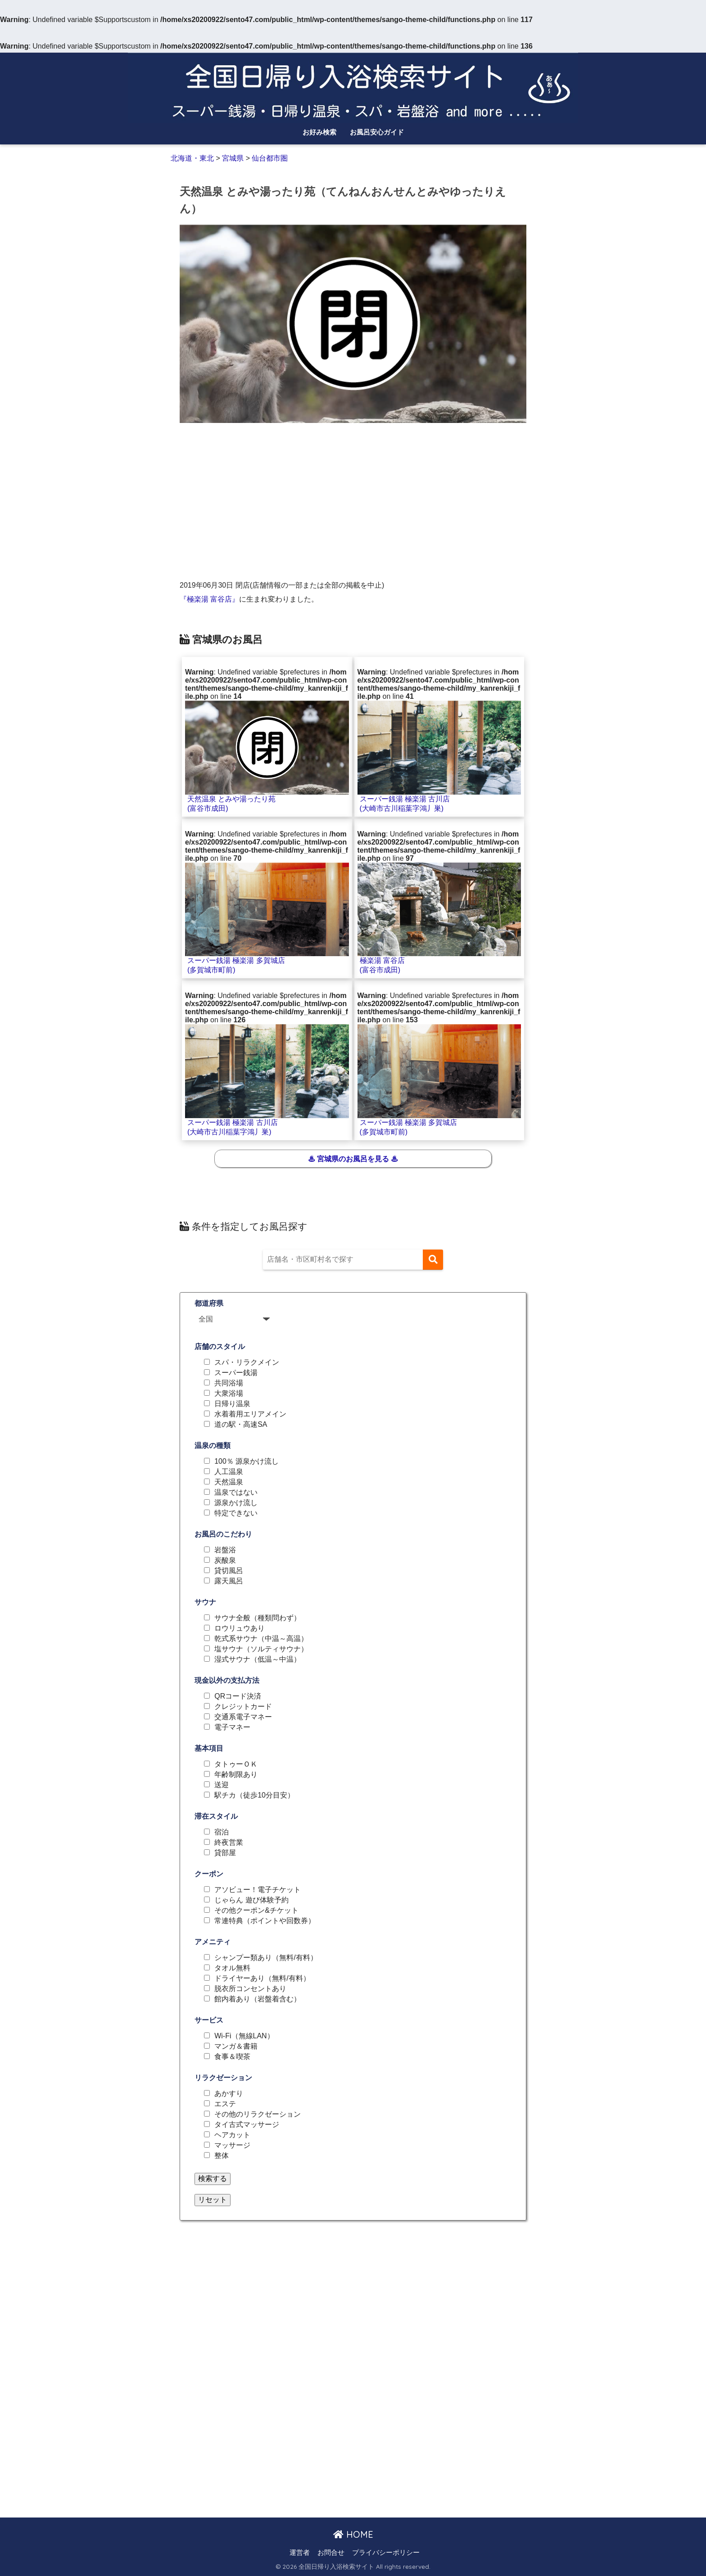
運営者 (300, 2552)
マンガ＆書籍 (236, 2046)
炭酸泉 (225, 1560)
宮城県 (233, 158)
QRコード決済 (237, 1696)
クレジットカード (243, 1706)
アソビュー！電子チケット (257, 1890)
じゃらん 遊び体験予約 (251, 1900)
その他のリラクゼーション (257, 2114)
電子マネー (232, 1727)
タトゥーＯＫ (236, 1764)
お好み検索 (319, 132)
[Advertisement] (353, 495)
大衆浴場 (228, 1393)
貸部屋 (225, 1853)
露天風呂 (228, 1581)
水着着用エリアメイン (250, 1414)
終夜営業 (228, 1842)
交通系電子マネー (243, 1717)
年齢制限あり (236, 1774)
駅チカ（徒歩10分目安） (254, 1795)
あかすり (228, 2093)
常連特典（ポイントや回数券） (264, 1921)
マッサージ (232, 2145)
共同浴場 (228, 1383)
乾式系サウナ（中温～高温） (261, 1639)
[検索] (433, 1260)
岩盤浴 (225, 1550)
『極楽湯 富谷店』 (209, 599)
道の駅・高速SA (240, 1424)
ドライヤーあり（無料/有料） (262, 1978)
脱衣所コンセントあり (250, 1989)
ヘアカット (232, 2135)
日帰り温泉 (232, 1404)
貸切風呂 (228, 1571)
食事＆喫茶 (232, 2057)
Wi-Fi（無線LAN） (244, 2036)
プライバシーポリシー (386, 2552)
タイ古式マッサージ (246, 2124)
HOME (353, 2534)
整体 (221, 2156)
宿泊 (221, 1832)
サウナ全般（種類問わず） (257, 1618)
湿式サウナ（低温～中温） (257, 1659)
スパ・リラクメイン (246, 1362)
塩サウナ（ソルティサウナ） (261, 1649)
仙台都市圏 (270, 158)
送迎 (221, 1785)
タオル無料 (232, 1968)
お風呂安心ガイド (377, 132)
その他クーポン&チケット (256, 1910)
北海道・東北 (193, 158)
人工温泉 (228, 1472)
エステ (225, 2104)
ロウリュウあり (239, 1628)
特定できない (236, 1513)
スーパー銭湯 (236, 1373)
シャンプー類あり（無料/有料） (265, 1958)
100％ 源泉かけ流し (246, 1461)
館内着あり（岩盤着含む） (257, 1999)
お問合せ (330, 2552)
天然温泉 (228, 1482)
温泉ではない (236, 1492)
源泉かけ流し (236, 1503)
